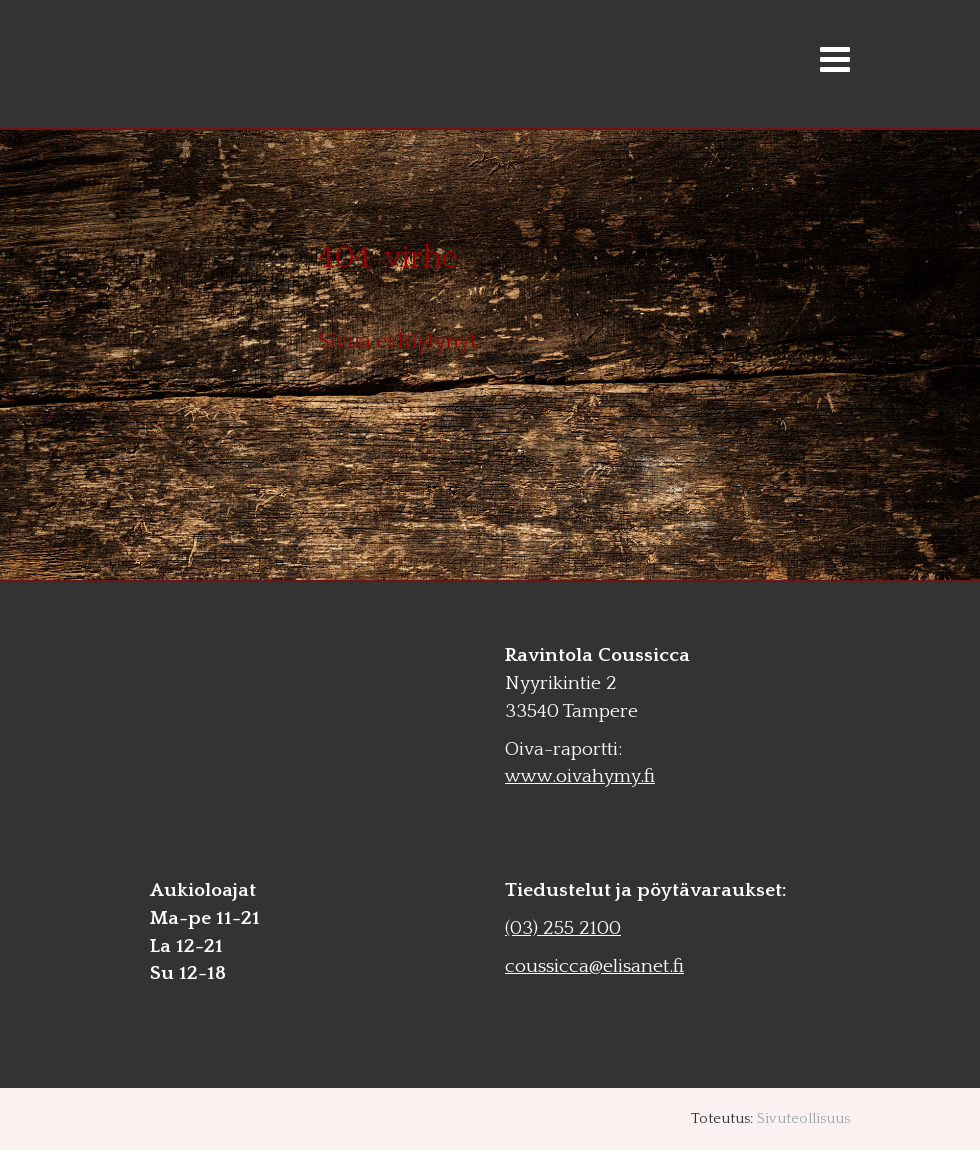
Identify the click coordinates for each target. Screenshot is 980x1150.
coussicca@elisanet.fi (594, 966)
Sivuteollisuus (803, 1118)
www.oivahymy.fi (580, 776)
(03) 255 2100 (563, 928)
